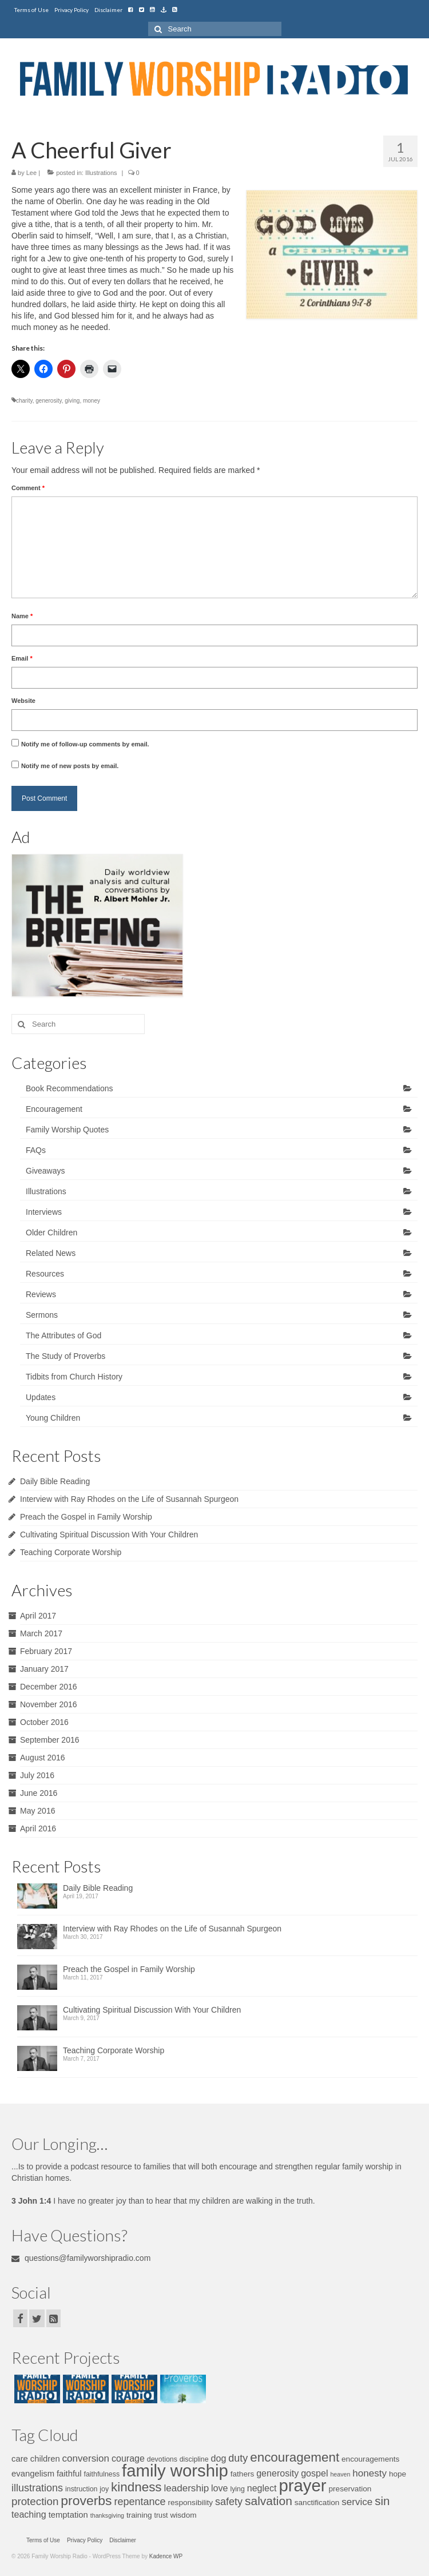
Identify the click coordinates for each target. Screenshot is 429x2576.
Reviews (41, 1294)
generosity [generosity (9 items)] (277, 2473)
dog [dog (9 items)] (219, 2458)
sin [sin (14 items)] (382, 2500)
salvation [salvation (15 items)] (268, 2500)
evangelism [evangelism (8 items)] (32, 2473)
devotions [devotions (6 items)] (162, 2459)
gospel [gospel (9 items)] (314, 2473)
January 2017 (44, 1668)
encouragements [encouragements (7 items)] (370, 2459)
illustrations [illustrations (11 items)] (37, 2488)
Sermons (42, 1314)
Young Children (53, 1417)
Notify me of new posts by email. (70, 765)
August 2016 (42, 1757)
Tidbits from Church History (74, 1376)
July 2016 (37, 1775)
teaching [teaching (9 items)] (28, 2514)
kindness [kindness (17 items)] (136, 2487)
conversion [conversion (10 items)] (85, 2458)
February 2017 (46, 1651)
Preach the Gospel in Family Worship (86, 1516)
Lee (31, 172)
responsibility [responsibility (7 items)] (190, 2502)
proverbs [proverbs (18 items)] (86, 2500)
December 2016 (48, 1686)
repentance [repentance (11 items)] (139, 2501)
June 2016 (38, 1793)
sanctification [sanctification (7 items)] (317, 2502)
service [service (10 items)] (356, 2502)
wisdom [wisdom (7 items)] (183, 2515)
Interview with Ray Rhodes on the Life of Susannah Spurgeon (129, 1499)
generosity (48, 400)
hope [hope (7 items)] (397, 2474)
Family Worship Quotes (67, 1129)
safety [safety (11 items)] (229, 2501)
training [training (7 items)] (139, 2515)
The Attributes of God (63, 1335)
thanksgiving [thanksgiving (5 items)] (107, 2515)
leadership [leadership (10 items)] (186, 2488)
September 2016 (50, 1739)
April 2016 (38, 1828)
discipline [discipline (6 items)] (194, 2459)
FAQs (36, 1150)
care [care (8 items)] (19, 2458)
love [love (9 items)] (219, 2488)
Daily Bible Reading (55, 1481)
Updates (40, 1397)
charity (24, 400)
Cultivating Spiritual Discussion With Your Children (109, 1534)
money (91, 400)
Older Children (51, 1232)
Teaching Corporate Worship (70, 1552)
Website (23, 700)
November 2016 (48, 1704)
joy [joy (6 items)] (104, 2489)
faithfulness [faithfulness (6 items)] (102, 2474)
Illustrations (101, 172)
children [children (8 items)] (45, 2458)
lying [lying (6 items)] (237, 2489)
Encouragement (54, 1109)
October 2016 (44, 1722)
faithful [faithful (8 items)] (69, 2473)
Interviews (44, 1212)
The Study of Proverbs (65, 1356)
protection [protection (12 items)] (34, 2501)
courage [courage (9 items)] (128, 2458)
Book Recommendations (69, 1088)
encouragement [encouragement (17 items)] (294, 2457)
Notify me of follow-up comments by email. (85, 744)
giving (72, 400)
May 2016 (37, 1810)
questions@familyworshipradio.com (80, 2258)
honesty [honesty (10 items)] (369, 2473)
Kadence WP (165, 2556)
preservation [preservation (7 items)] (349, 2488)
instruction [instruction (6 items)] (81, 2489)
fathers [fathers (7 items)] (243, 2474)
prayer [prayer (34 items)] (302, 2485)
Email (22, 658)
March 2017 (41, 1633)
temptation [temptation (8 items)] (68, 2514)
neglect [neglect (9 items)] (262, 2488)
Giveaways (45, 1170)
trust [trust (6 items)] (161, 2515)
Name (22, 616)
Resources (45, 1273)
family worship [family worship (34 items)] (175, 2470)
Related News (51, 1253)
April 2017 (38, 1615)
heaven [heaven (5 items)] (340, 2474)
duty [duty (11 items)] (238, 2458)
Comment (28, 487)
